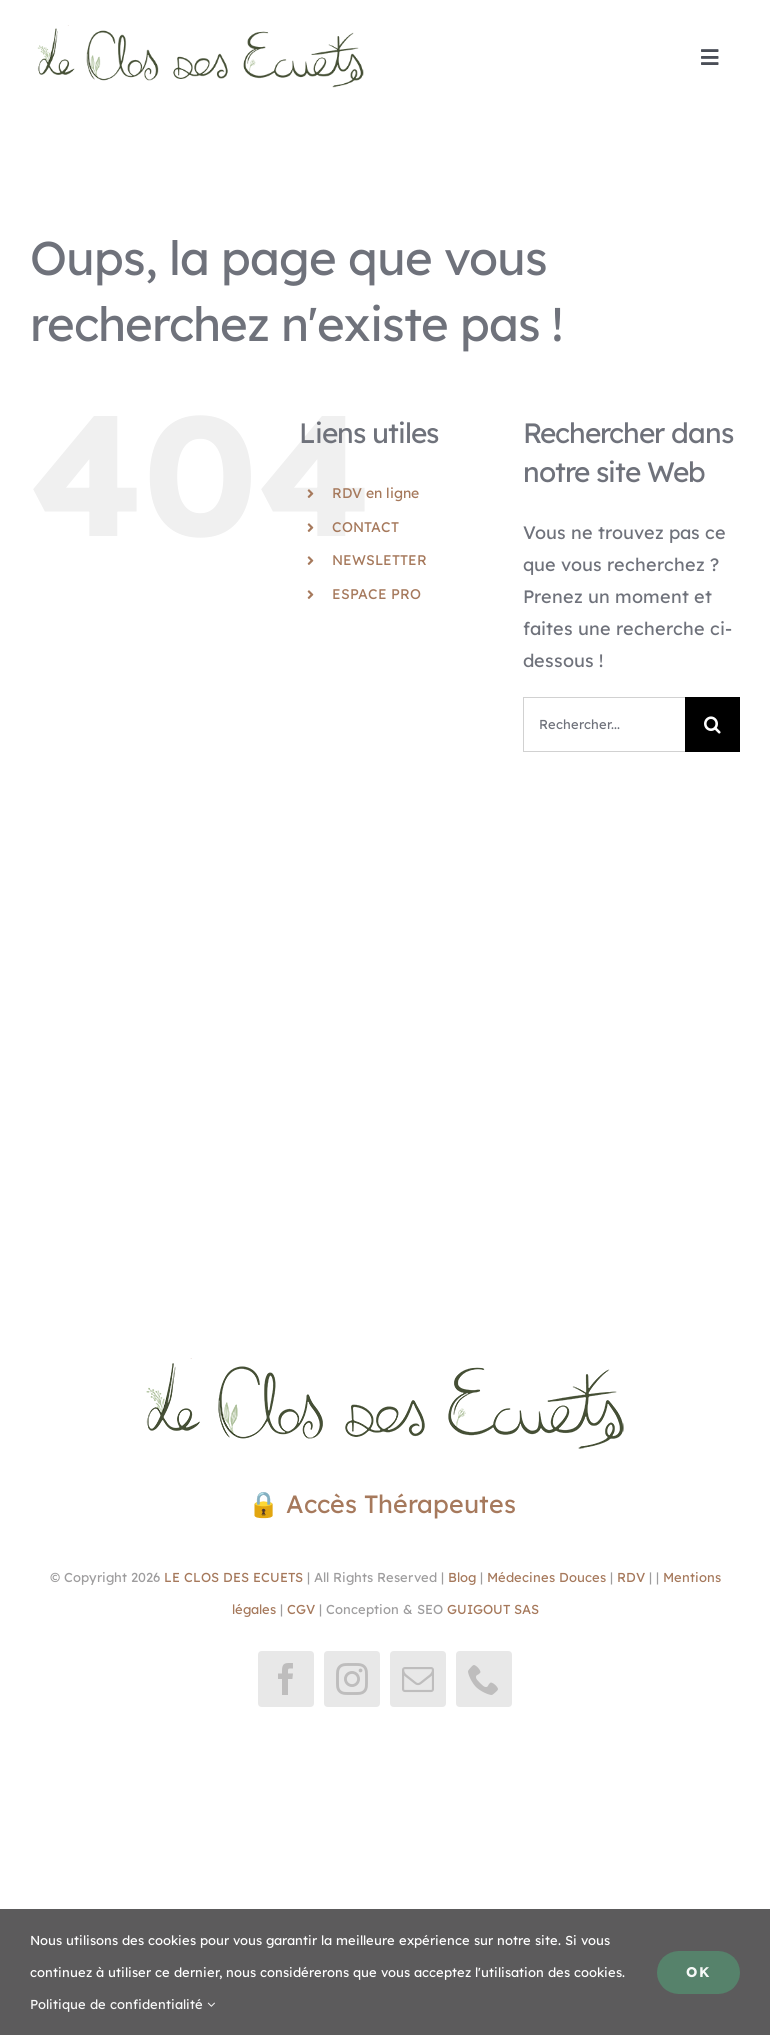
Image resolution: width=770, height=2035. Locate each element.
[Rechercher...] (604, 724)
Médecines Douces (546, 1577)
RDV (631, 1577)
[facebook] (286, 1679)
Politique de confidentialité (122, 2004)
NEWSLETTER (379, 560)
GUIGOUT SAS (493, 1609)
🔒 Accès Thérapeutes (385, 1503)
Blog (462, 1577)
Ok (698, 1972)
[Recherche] (712, 724)
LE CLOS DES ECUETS (231, 1577)
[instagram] (352, 1679)
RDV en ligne (375, 493)
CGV (301, 1609)
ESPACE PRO (376, 594)
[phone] (484, 1679)
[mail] (418, 1679)
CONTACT (365, 527)
